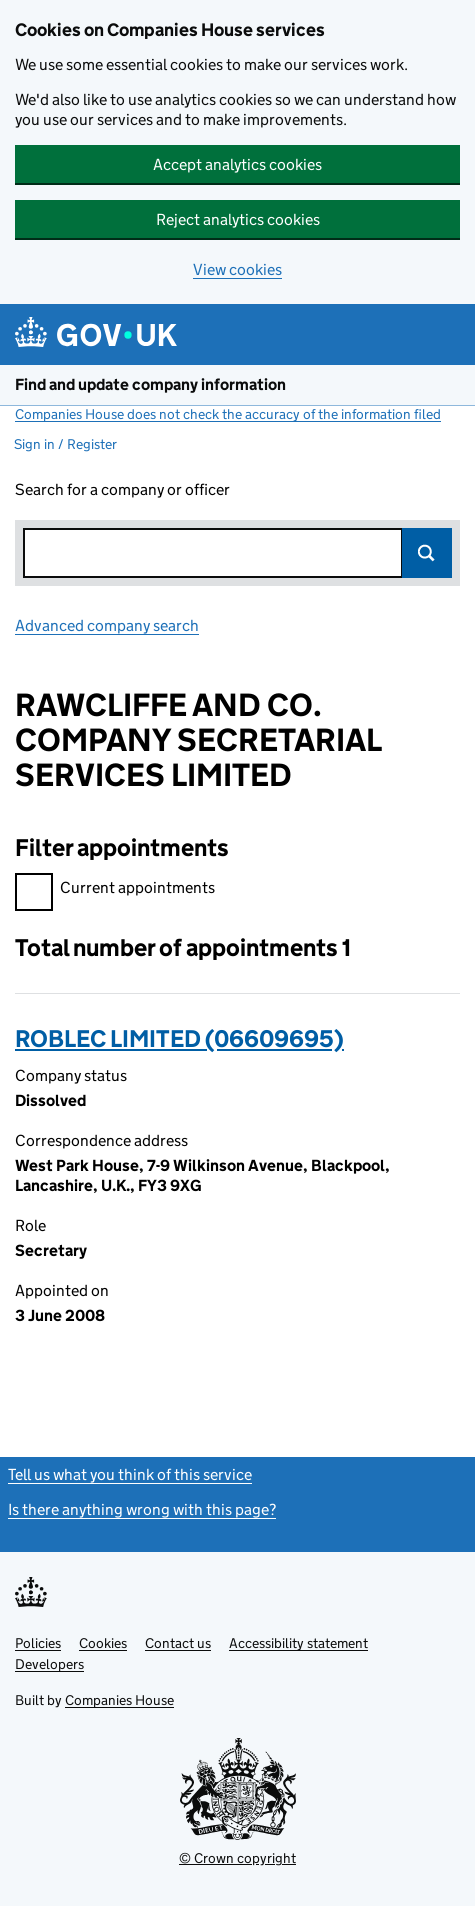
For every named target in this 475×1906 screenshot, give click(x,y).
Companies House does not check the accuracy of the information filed (228, 414)
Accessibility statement (298, 1643)
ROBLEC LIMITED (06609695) (179, 1038)
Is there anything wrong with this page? (142, 1509)
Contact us (178, 1643)
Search (427, 553)
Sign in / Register (65, 444)
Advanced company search (107, 625)
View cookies (237, 269)
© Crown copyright (237, 1858)
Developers (49, 1664)
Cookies (103, 1643)
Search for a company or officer (122, 489)
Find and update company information (150, 384)
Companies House (119, 1700)
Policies (38, 1643)
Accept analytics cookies (237, 164)
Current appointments (115, 890)
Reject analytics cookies (238, 219)
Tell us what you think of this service (130, 1474)
